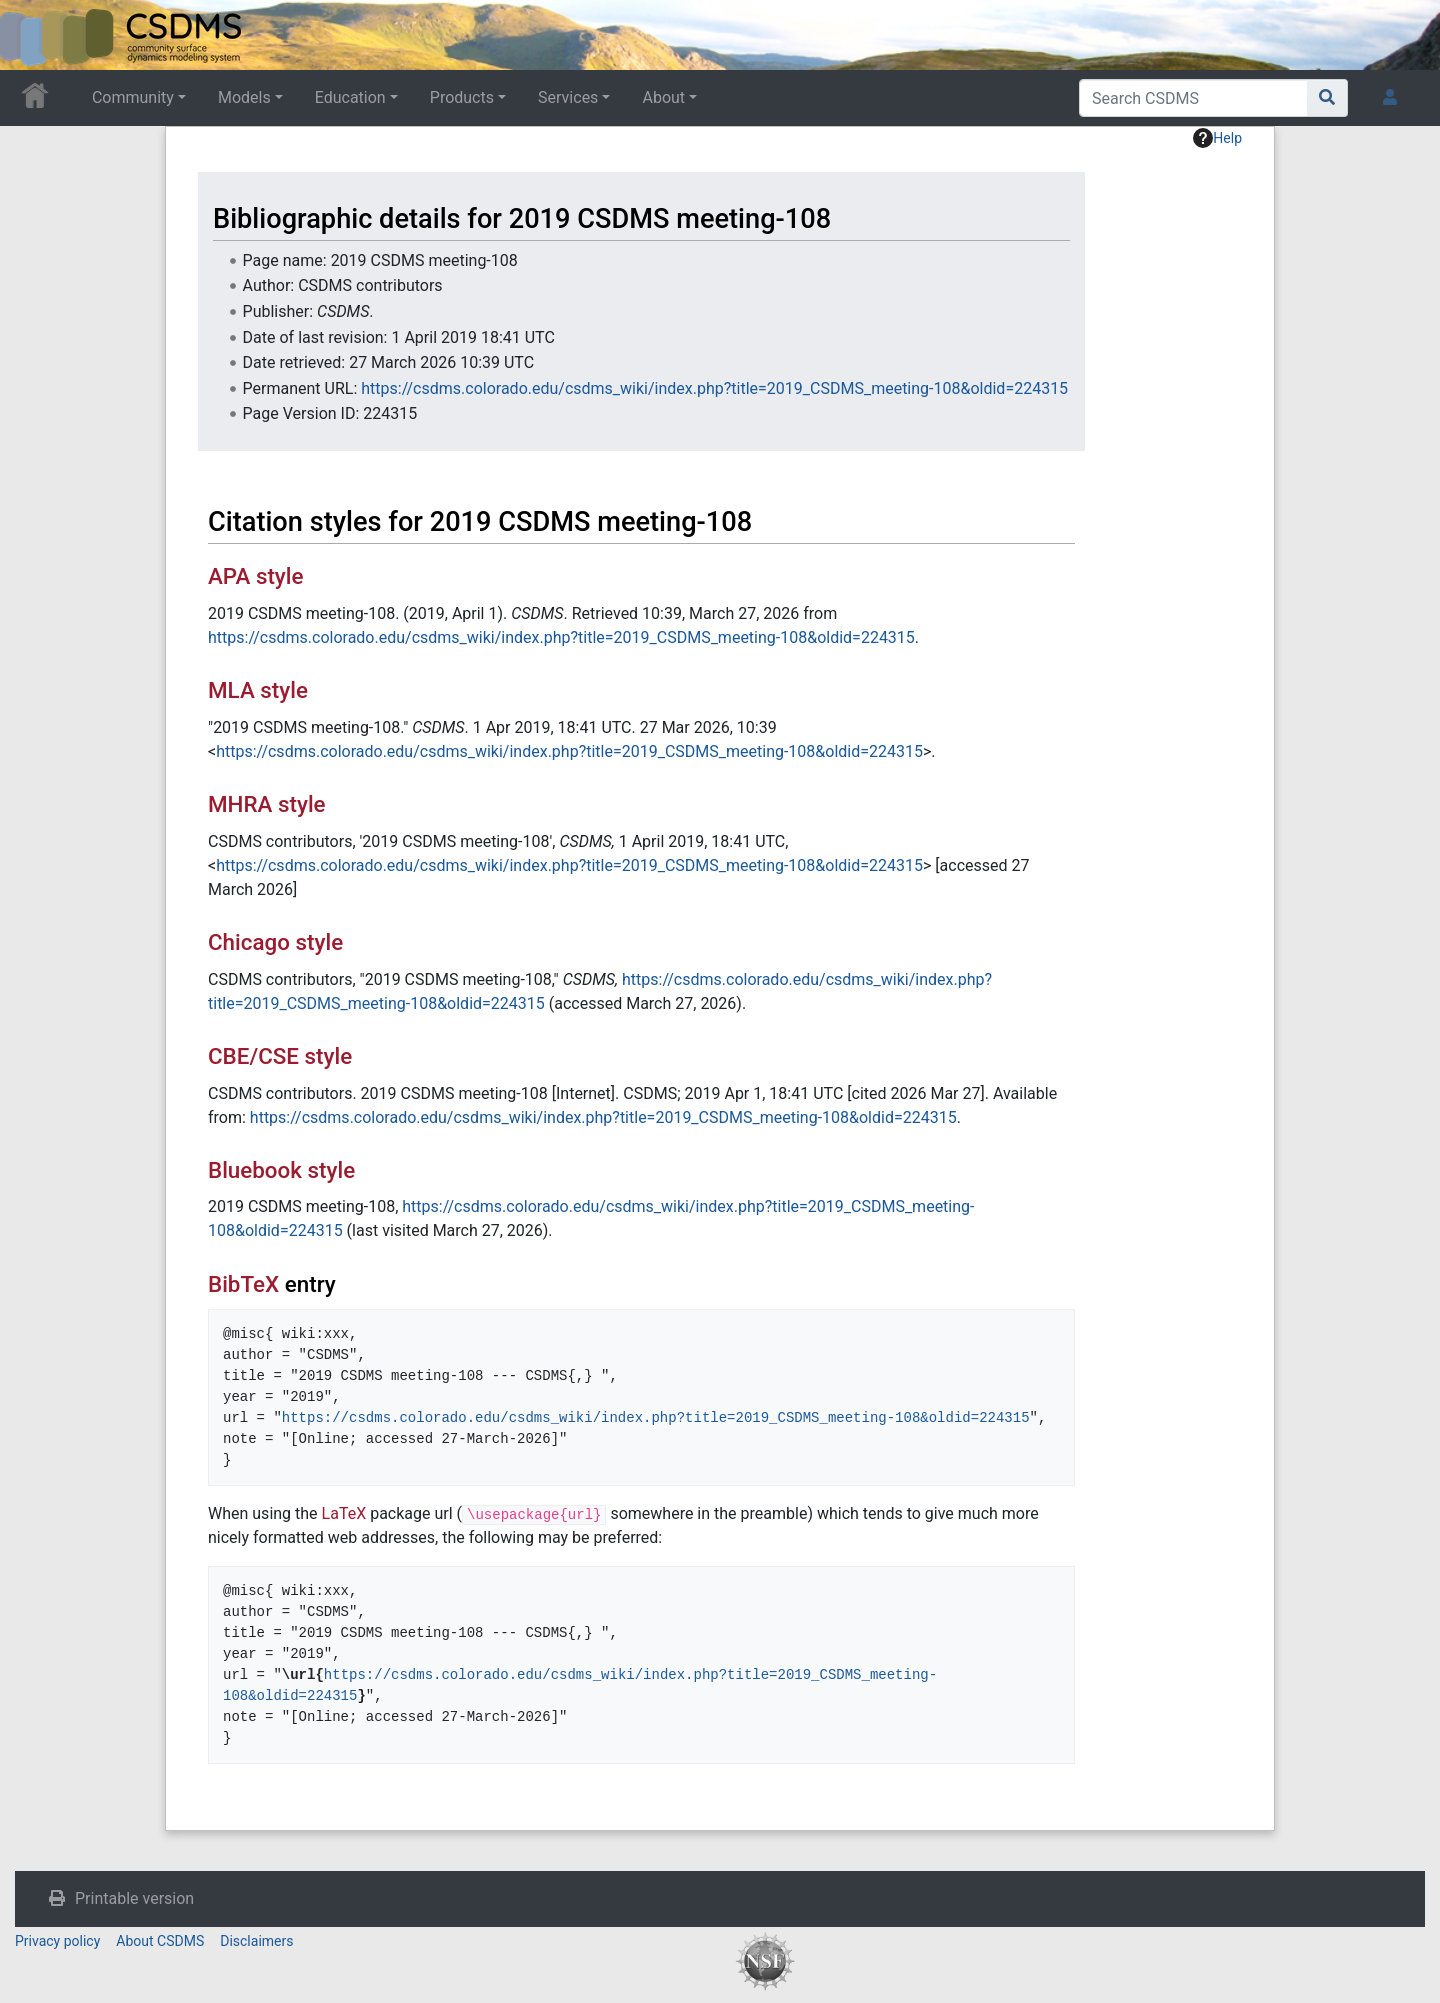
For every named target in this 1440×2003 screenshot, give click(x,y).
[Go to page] (1327, 98)
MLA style (258, 690)
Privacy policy (57, 1941)
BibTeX (243, 1284)
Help (1217, 138)
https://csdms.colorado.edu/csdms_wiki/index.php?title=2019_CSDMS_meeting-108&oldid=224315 (714, 388)
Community (133, 97)
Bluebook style (281, 1170)
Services (568, 97)
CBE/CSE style (280, 1056)
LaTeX (344, 1513)
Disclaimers (256, 1941)
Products (462, 97)
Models (244, 97)
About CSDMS (160, 1941)
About (663, 97)
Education (350, 97)
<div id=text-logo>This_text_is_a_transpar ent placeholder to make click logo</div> (32, 35)
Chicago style (275, 942)
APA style (256, 576)
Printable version (134, 1898)
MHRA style (267, 804)
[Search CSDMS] (1193, 98)
